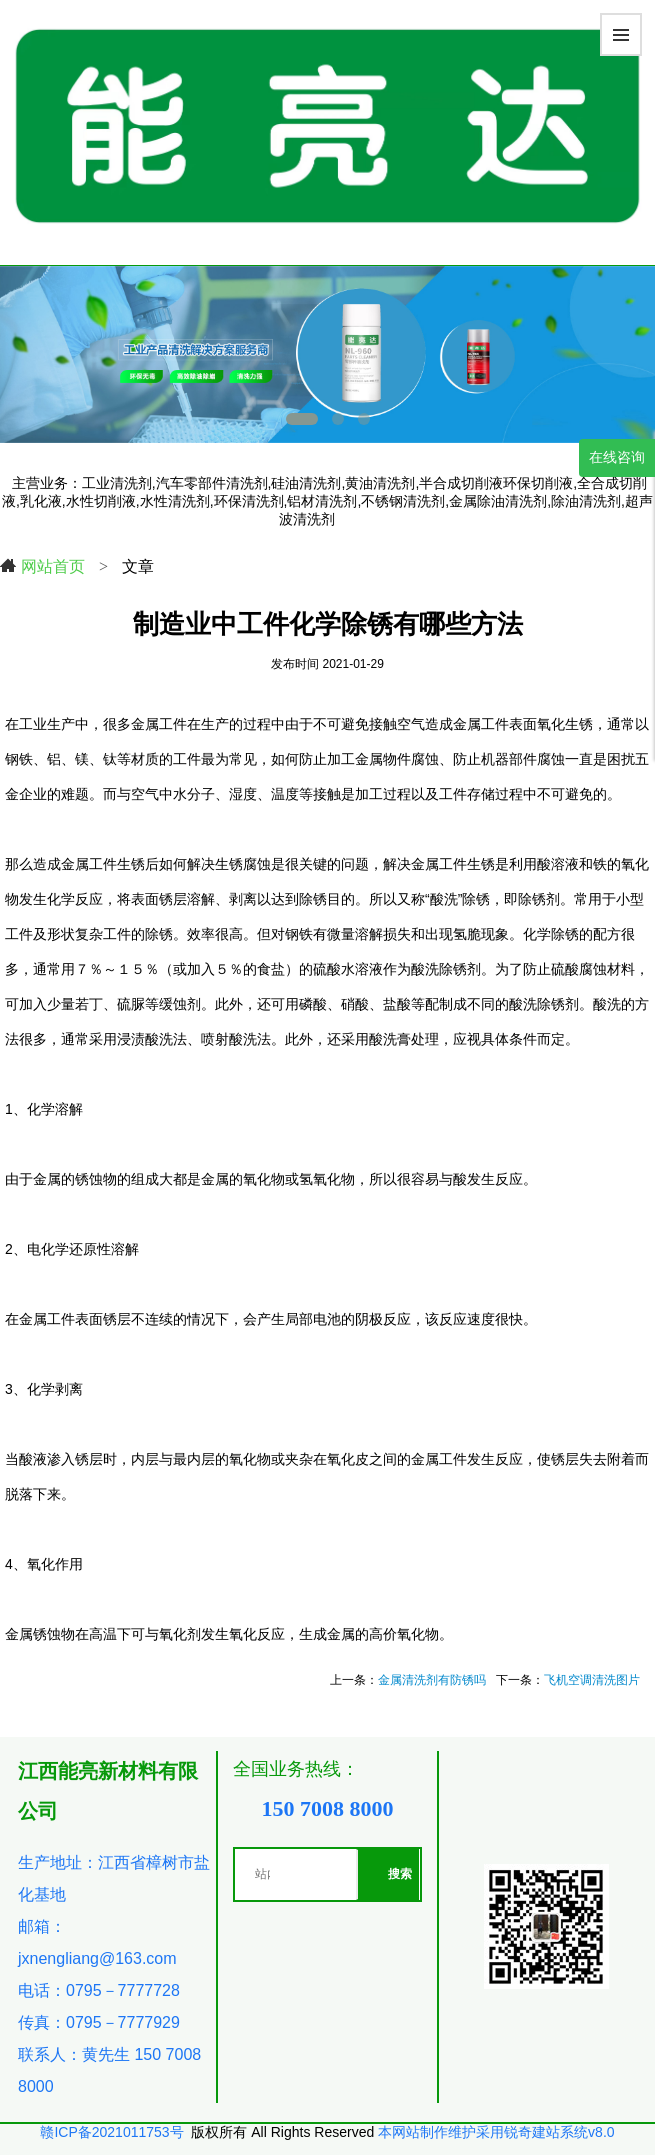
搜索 (400, 1874)
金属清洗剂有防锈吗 (432, 1680)
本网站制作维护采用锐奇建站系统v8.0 (496, 2132)
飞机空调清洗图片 (592, 1680)
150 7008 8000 (327, 1808)
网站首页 (42, 566)
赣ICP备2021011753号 (111, 2132)
